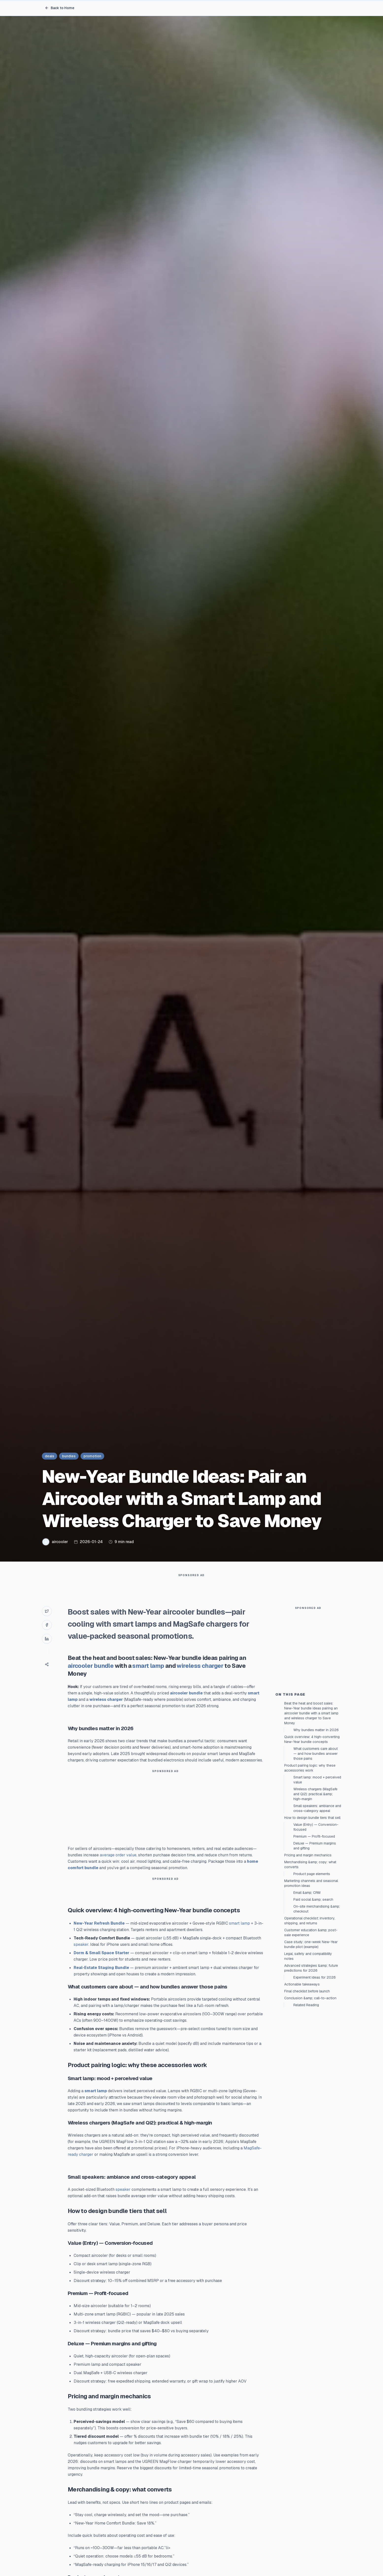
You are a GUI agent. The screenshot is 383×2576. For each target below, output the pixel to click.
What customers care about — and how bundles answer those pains (315, 1842)
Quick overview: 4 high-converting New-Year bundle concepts (312, 1827)
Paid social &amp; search (313, 1988)
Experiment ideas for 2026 (314, 2066)
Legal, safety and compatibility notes (308, 2044)
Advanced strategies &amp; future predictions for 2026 (311, 2056)
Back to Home (59, 8)
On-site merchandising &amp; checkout (316, 1997)
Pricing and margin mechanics (308, 1943)
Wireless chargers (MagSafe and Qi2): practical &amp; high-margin (315, 1882)
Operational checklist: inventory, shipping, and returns (309, 2009)
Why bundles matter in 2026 (316, 1818)
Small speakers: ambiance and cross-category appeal (317, 1896)
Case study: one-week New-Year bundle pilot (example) (311, 2032)
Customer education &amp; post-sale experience (310, 2021)
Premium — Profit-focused (314, 1925)
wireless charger (200, 1675)
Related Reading (306, 2093)
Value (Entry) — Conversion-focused (315, 1915)
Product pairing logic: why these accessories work (309, 1856)
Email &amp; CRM (306, 1981)
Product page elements (311, 1962)
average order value (118, 1864)
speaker (81, 1954)
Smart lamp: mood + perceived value (317, 1868)
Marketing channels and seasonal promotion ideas (311, 1971)
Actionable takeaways (302, 2073)
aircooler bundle (91, 1675)
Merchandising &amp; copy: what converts (310, 1953)
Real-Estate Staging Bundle (101, 1977)
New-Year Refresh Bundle (99, 1933)
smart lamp (148, 1675)
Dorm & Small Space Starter (101, 1962)
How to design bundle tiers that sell (312, 1906)
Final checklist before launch (307, 2079)
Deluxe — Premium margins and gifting (314, 1934)
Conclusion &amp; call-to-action (310, 2086)
